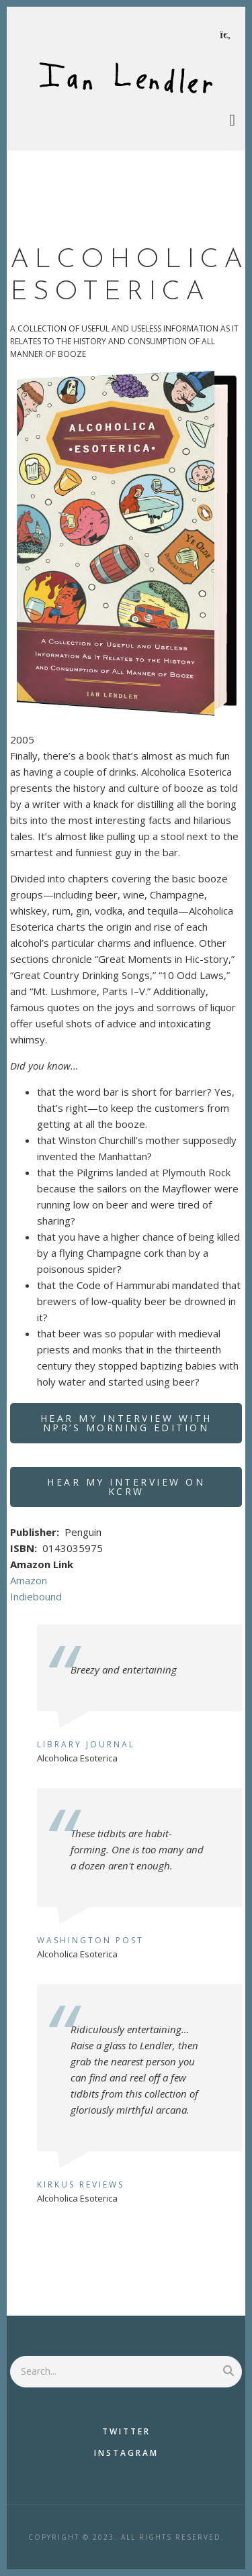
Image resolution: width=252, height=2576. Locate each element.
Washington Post (90, 1940)
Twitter (126, 2431)
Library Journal (86, 1744)
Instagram (126, 2453)
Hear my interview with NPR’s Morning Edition (126, 1423)
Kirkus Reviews (80, 2184)
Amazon (28, 1580)
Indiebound (36, 1596)
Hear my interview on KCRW (126, 1487)
